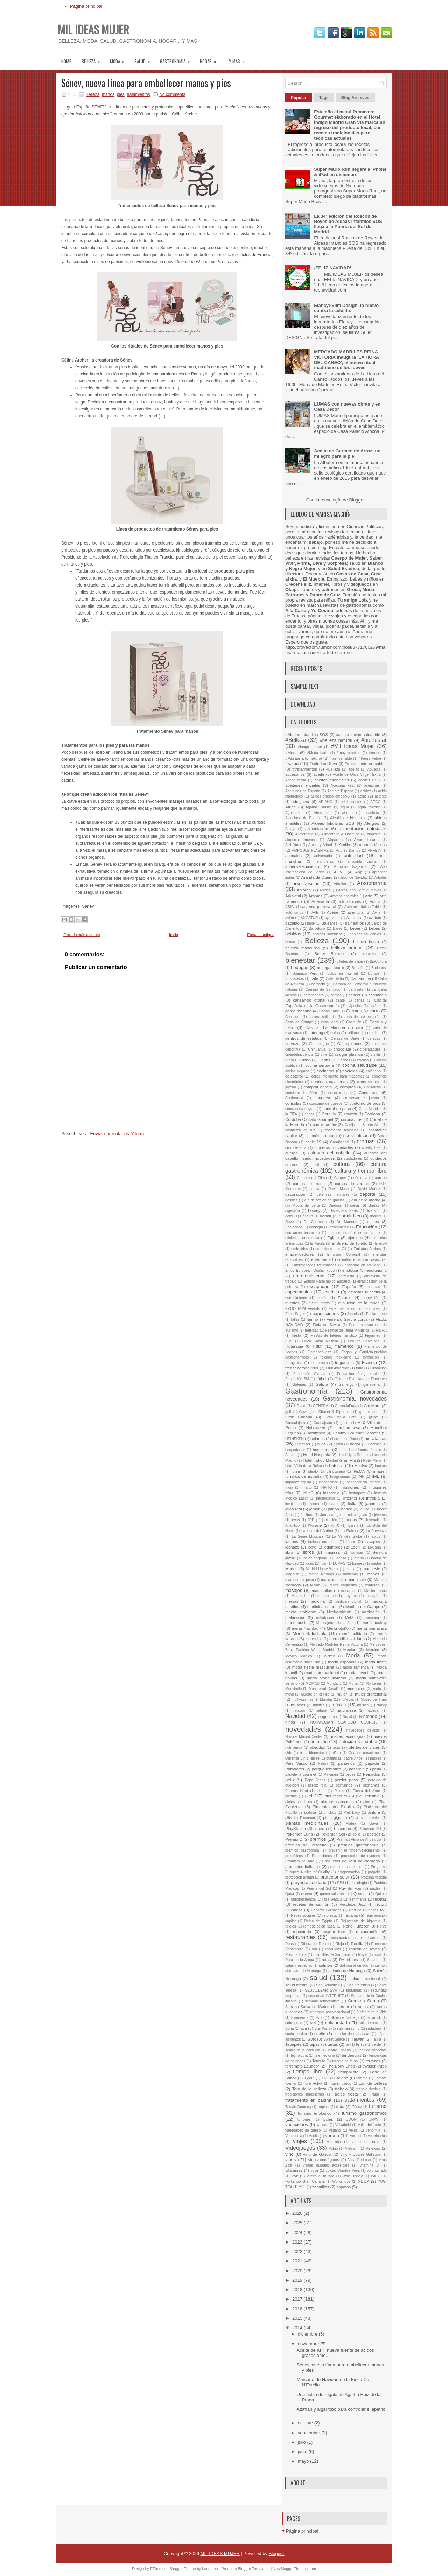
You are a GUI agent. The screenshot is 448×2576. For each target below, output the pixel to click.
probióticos (294, 1856)
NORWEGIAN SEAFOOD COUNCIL (343, 1722)
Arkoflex (340, 884)
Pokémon (342, 1828)
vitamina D (369, 2165)
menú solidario (353, 1633)
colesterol (294, 1076)
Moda (353, 1655)
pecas (350, 1774)
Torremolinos (340, 2083)
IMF (361, 1477)
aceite (318, 774)
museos (298, 1705)
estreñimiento (296, 1298)
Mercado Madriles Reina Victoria (336, 1645)
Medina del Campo (362, 1606)
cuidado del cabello (329, 1153)
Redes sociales (303, 1915)
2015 (298, 2318)
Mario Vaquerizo (343, 1585)
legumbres (333, 1547)
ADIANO (325, 802)
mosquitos (355, 1688)
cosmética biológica (341, 1130)
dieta (354, 1205)
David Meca (338, 1189)
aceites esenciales (332, 780)
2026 (298, 2213)
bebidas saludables (365, 934)
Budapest (379, 968)
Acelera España (340, 791)
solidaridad (336, 2022)
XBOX (363, 2181)
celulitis (373, 1032)
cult (316, 1165)
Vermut (356, 2136)
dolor (289, 1216)
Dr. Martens (347, 1222)
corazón (350, 1114)
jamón (315, 1509)
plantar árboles (368, 1818)
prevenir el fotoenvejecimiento (354, 1850)
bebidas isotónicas (327, 934)
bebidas (293, 933)
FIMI (289, 1341)
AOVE (339, 872)
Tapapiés (293, 2044)
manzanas (330, 1579)
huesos (381, 1466)
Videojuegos (300, 2148)
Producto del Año (299, 1861)
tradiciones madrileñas (304, 2094)
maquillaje (357, 1579)
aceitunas (371, 785)
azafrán (375, 918)
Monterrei (373, 1683)
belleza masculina (302, 948)
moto (377, 1689)
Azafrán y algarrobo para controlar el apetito (340, 2409)
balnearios (354, 923)
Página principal (86, 6)
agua (345, 807)
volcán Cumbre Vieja (343, 2171)
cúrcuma (361, 1178)
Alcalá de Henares (347, 817)
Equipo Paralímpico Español (326, 1281)
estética (331, 1291)
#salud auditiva (323, 763)
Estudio (344, 1297)
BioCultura (378, 961)
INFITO (326, 1487)
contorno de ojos (365, 1103)
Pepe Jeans (315, 1780)
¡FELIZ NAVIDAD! (332, 268)
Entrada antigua (260, 935)
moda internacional (321, 1672)
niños (290, 1722)
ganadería (371, 1385)
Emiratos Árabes (367, 1249)
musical (363, 1705)
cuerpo (291, 1153)
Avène (332, 912)
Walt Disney (353, 2176)
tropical (324, 2107)
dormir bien (350, 1216)
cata (359, 1028)
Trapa (374, 2094)
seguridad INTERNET (326, 1996)
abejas (353, 769)
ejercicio (355, 1237)
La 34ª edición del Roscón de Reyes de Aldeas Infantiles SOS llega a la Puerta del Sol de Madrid (348, 223)
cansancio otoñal (309, 1000)
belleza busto (366, 941)
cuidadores (353, 1158)
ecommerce (339, 1227)
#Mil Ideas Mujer (352, 746)
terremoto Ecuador (302, 2066)
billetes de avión (350, 961)
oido (288, 1753)
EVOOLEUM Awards (302, 1309)
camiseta (356, 989)
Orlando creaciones (365, 1753)
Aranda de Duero (316, 877)
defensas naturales (333, 1194)
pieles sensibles (298, 1802)
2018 (298, 2289)
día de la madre (365, 1200)
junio (303, 2451)
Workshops (341, 2181)
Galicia (322, 1384)
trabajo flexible (368, 2089)
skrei (319, 2018)
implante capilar (298, 1482)
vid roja (334, 2142)
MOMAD (313, 1683)
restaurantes (300, 1937)
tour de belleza (373, 2083)
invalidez (292, 1504)
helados (317, 1438)
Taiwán (358, 2039)
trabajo (341, 2088)
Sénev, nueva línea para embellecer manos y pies (146, 83)
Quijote (381, 1894)
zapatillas (320, 2186)
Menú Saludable (310, 1633)
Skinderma (300, 2018)
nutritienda (293, 1747)
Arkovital (293, 895)
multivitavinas (302, 1699)
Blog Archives (355, 97)
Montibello (293, 1689)
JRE (310, 1520)
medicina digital (348, 1601)
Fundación (378, 1368)
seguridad (354, 1990)
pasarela (357, 1769)
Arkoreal (304, 889)
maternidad (326, 1596)
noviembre (309, 2343)
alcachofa (371, 813)
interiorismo (325, 1498)
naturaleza (346, 1710)
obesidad (317, 1747)
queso (307, 1893)
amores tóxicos (373, 844)
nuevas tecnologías (347, 1736)
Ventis (313, 2136)
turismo (378, 2106)
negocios (326, 1716)
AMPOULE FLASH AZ (310, 850)
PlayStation (295, 1828)
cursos (381, 1177)
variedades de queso (303, 2130)
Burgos (373, 973)
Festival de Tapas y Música (348, 1330)
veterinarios (377, 2136)
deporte (367, 1194)
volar (314, 2171)
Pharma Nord (296, 1791)
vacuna (323, 2125)
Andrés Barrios (348, 850)
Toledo (342, 2078)
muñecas (346, 1699)
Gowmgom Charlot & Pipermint (325, 1412)
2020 (298, 2270)
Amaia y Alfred (320, 845)
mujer (342, 1694)
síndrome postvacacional (330, 2012)
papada (372, 1763)
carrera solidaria (322, 1017)
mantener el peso (299, 1580)
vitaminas (293, 2170)
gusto (345, 1423)
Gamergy (346, 1385)
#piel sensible (341, 758)
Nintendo (368, 1716)
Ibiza (295, 1471)
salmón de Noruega (346, 1970)
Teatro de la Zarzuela (302, 2050)
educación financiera (302, 1233)
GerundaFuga (346, 1406)
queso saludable (333, 1894)
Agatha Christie (319, 807)
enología (350, 1270)
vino (289, 2154)
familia (312, 1319)
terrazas (373, 2060)
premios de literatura (306, 1844)
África (290, 807)
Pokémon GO (370, 1829)
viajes (300, 2141)
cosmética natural (321, 1135)
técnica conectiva (373, 2050)
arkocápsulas (306, 883)
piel (308, 1795)
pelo (289, 1779)
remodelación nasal (319, 1926)
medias (292, 1601)
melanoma (294, 1617)
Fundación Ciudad (309, 1374)
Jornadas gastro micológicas (343, 1515)
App (358, 872)
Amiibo (345, 844)
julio (302, 2442)
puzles (375, 1888)
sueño (320, 2033)
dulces (373, 1221)
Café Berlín (335, 979)
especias (373, 1287)
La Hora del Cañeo (317, 1531)
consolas (293, 1103)
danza (314, 1189)
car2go (375, 1006)
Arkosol (325, 890)
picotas (291, 1796)
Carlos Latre (329, 1011)
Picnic (339, 1791)
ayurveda (332, 918)
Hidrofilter (302, 1444)
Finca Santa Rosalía (320, 1341)
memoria (372, 1618)
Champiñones (350, 1043)
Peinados (371, 1774)
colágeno (373, 1071)
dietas (374, 1205)
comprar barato (317, 1087)
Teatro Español (339, 2050)
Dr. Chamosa (315, 1222)
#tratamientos (304, 769)
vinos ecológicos (323, 2159)
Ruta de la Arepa (299, 1960)
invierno (314, 1504)
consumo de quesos (326, 1103)
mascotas (348, 1591)
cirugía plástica (349, 1054)
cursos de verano (352, 1183)
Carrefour (293, 1017)
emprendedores (299, 1254)
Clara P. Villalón (298, 1060)
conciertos (337, 1092)
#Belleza (295, 740)
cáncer (354, 994)
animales (293, 855)
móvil (289, 1694)
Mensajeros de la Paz (335, 1623)
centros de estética (303, 1038)
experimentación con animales (354, 1309)
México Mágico (298, 1656)
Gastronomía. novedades (355, 1399)
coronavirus (351, 1119)
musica (319, 1705)
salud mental (297, 1984)
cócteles (350, 1070)
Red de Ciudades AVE (368, 1910)
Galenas (299, 1385)
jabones (372, 1503)
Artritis (375, 902)
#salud (292, 763)
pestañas (371, 1785)
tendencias (352, 2055)
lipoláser (356, 1552)
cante (340, 1000)
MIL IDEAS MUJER (93, 29)
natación (299, 1710)
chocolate (342, 1049)
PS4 (340, 1883)
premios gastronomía (358, 1844)
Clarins (323, 1060)
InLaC (308, 1492)
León (355, 1547)
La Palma (349, 1530)
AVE (315, 912)
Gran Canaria (299, 1417)
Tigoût (309, 2078)
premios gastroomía (302, 1850)
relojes (290, 1926)
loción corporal (315, 1558)
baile (311, 923)
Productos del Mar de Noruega (351, 1861)
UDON (351, 2119)
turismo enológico (314, 2113)
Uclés (328, 2119)
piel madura (336, 1796)
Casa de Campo (299, 1022)
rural (377, 1955)
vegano (335, 2130)
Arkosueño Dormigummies (359, 890)
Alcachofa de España (303, 818)
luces (309, 1563)
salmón (325, 1965)
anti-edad (353, 855)
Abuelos (373, 769)
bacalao (292, 923)
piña (288, 1818)
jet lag (365, 1509)
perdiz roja (317, 1785)
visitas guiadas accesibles (326, 2165)
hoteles (336, 1465)
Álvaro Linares (366, 840)
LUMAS (339, 1563)
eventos (292, 1302)
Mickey (329, 1656)
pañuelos (346, 1763)
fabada (353, 1314)
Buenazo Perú (305, 973)
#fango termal (310, 747)
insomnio (331, 1492)
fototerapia (319, 1363)
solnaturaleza (370, 2023)
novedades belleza (362, 1730)
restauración (367, 1931)
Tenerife (318, 2061)
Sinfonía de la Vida (371, 2012)
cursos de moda (309, 1183)
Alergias (371, 823)
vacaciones (296, 2124)
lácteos (291, 1541)
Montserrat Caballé (324, 1689)
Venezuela (293, 2136)
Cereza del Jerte (345, 1038)
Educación (366, 1226)
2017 (298, 2299)
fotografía (293, 1362)
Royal (363, 1955)
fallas (295, 1319)
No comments (172, 94)
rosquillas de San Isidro (332, 1955)
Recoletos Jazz (353, 1905)
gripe (373, 1417)
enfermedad (322, 1259)
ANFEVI (374, 850)
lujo (323, 1563)
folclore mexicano (336, 1357)
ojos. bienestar (312, 1753)
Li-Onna (374, 1547)
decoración (295, 1194)
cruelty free (371, 1148)
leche (312, 1547)
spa (303, 2028)
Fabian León (376, 1314)
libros (308, 1552)
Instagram (357, 1493)
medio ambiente (300, 1611)
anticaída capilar (363, 861)
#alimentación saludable (358, 734)
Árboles (380, 877)
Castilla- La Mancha (325, 1027)
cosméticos (357, 1135)
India (289, 1487)
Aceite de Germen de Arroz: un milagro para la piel (347, 453)
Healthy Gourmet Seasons (356, 1433)
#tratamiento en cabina (366, 763)
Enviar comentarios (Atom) (117, 1133)
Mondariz (334, 1683)
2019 (298, 2280)
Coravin (329, 1113)
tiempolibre (348, 2072)
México (372, 1649)
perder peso (346, 1779)
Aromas (315, 895)
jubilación (329, 1520)
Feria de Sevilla (326, 1325)
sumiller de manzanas (352, 2034)
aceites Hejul (369, 780)
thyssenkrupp (375, 2066)
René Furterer (356, 1926)
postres (373, 1834)
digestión (292, 1211)
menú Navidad (305, 1628)
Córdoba (372, 1113)
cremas (365, 1141)
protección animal (299, 1877)
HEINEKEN (294, 1439)
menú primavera (372, 1628)
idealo (313, 1471)
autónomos (294, 912)
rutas (326, 1959)
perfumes (344, 1785)
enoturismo (376, 1270)
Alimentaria (304, 834)
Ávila (376, 912)
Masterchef (300, 1596)
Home (66, 61)
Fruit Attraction (337, 1368)
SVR (312, 2039)
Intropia (373, 1498)
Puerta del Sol (319, 1888)
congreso (323, 1097)
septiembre (310, 2432)
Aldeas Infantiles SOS (333, 823)
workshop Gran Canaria (305, 2181)
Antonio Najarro (350, 866)
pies (121, 94)
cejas (335, 1032)
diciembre (308, 2334)
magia (350, 1569)
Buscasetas (294, 979)
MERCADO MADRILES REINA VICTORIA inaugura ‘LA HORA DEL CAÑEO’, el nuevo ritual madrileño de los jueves (346, 359)
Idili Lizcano (335, 1471)
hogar (210, 59)
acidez (365, 791)
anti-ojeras (325, 861)
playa (373, 1823)
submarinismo (348, 2028)
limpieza (332, 1552)
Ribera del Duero (315, 1944)
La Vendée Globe (347, 1536)
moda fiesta (376, 1661)
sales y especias (298, 1965)
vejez (353, 2130)
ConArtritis (372, 1087)
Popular (299, 97)
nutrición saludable (358, 1741)
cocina (363, 1060)
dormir (325, 1216)
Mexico (349, 1649)
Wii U (375, 2176)
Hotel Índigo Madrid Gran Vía (329, 1460)
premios (318, 1839)
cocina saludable (359, 1065)
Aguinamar (294, 813)
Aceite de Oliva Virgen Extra (357, 775)
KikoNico (292, 1526)
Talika (377, 2039)
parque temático (326, 1769)
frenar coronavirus (301, 1368)
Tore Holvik (313, 2083)
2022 (298, 2251)
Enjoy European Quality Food (310, 1270)
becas (290, 942)
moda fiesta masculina (313, 1667)
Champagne (319, 1044)
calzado (318, 984)
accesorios (295, 774)
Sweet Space (334, 2039)
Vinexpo (372, 2148)
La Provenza (376, 1531)
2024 (298, 2232)
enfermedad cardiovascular (364, 1260)
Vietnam (351, 2148)
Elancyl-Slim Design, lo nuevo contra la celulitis (346, 308)
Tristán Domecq (298, 2107)
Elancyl (381, 1243)
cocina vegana (297, 1071)
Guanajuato (322, 1423)
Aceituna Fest (343, 785)
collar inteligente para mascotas (337, 1076)
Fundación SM (297, 1379)
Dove (289, 1222)
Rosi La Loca (296, 1955)
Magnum (292, 1574)
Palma (323, 1764)
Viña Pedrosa (359, 2160)
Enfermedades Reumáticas (314, 1265)
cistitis (376, 1055)
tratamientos (138, 94)
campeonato (314, 995)
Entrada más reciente (81, 935)
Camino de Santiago (323, 989)
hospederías (295, 1450)
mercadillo (314, 1639)
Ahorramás (322, 813)
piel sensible (368, 1796)
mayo (304, 2461)
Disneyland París (343, 1211)
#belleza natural (336, 740)
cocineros (325, 1070)
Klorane (315, 1525)
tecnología (299, 2055)
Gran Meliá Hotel (341, 1417)
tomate (362, 2078)
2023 (298, 2242)
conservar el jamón (361, 1098)
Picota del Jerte (366, 1791)
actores (381, 796)
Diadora (335, 1205)
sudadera (373, 2028)
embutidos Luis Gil (330, 1249)
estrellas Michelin (364, 1292)
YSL (302, 2187)
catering (316, 1032)
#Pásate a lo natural (303, 758)
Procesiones (322, 1856)
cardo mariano (298, 1011)
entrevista (346, 1276)
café (314, 978)
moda (119, 59)
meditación (370, 1612)
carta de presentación (362, 1017)
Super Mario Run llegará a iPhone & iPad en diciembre (350, 172)
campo (335, 995)
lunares (358, 1563)
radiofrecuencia (303, 1899)
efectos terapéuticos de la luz (354, 1233)
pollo (356, 1834)
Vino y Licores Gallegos (360, 2154)
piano (321, 1791)
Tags (324, 97)
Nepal (347, 1717)
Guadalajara (295, 1423)
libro (289, 1552)
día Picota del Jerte (302, 1205)
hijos (321, 1443)
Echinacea (293, 1227)
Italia (352, 1503)
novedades (303, 1729)
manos (108, 94)
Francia (369, 1362)
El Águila (317, 1243)
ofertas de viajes (364, 1747)
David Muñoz (369, 1189)
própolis (374, 1872)
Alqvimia (335, 839)
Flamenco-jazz (319, 1352)
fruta (359, 1368)
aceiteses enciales (302, 785)
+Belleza (333, 769)
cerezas (374, 1038)
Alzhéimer (293, 845)
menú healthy (374, 1622)
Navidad (295, 1716)
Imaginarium (340, 1477)
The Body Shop (341, 2066)
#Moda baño (317, 753)
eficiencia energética (302, 1238)
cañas (359, 1000)
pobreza (320, 1829)
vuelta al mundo (320, 2176)
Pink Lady (352, 1813)
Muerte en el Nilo (315, 1694)
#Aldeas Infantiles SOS (306, 734)
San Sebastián (328, 1985)
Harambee (316, 1433)
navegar (373, 1710)
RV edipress (349, 1960)
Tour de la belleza (309, 2088)
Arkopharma (372, 883)
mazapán (372, 1596)
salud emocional (365, 1978)
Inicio (173, 935)
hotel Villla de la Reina (303, 1466)
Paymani (331, 1774)
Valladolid (343, 2125)
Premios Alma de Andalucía (359, 1839)
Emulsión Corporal (343, 1254)
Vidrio (333, 2148)
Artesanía (320, 901)
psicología (359, 1883)
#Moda (291, 752)
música (338, 1704)
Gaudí (301, 1406)
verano (332, 2135)
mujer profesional (371, 1694)
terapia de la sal (345, 2061)
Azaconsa (354, 918)
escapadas (318, 1286)
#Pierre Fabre (370, 758)
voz (295, 2176)
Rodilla (357, 1943)
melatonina (325, 1618)
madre (376, 1563)
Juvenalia (373, 1520)
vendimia (373, 2130)
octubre (306, 2423)
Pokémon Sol (333, 1834)
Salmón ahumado (354, 1965)
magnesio (371, 1568)
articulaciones (350, 902)
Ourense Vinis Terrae (302, 1758)
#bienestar (374, 740)
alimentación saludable (363, 828)
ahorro (347, 813)
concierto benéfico (301, 1093)
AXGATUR (309, 918)
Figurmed (372, 1336)
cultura (342, 1164)
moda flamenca (356, 1667)
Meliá (349, 1618)
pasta (376, 1769)
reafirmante (357, 1899)
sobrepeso (293, 2023)
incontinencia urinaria (363, 1482)
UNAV (373, 2119)
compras (348, 1087)
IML (375, 1476)
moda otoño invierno (326, 1678)
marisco (372, 1584)
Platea (351, 1823)
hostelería (321, 1449)
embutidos (299, 1249)
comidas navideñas (330, 1081)
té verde (374, 2045)
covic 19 (313, 1141)
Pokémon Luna (299, 1834)
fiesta (296, 1335)
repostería (302, 1931)
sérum (343, 2006)
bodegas (299, 967)
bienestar (300, 960)
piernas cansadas (337, 1801)
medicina (316, 1601)
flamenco (344, 1346)
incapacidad (328, 1482)
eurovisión (371, 1298)
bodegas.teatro (330, 967)
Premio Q (293, 1839)
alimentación (316, 828)
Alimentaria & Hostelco (340, 834)
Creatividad (339, 1142)
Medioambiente (339, 1612)
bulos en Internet (342, 973)
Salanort (374, 1960)
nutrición (319, 1741)
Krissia (353, 1526)
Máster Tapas (375, 1591)
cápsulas (355, 1006)
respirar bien (334, 1932)
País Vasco (296, 1763)
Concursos (368, 1092)
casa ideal (329, 1022)
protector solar (335, 1877)
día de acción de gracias (324, 1200)
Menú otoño (338, 1628)
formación (371, 1357)
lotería (359, 1558)
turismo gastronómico (364, 2113)
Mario (315, 1584)
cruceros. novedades (333, 1147)
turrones (304, 2119)
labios (375, 1536)
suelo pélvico (296, 2034)
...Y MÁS (237, 59)
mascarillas (322, 1590)
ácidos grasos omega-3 (330, 796)
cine (324, 1055)
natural (321, 1710)
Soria (289, 2028)
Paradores (294, 1769)
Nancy (382, 1705)
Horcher (374, 1444)
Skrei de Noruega (344, 2018)
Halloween (316, 1427)
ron (314, 1949)
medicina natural (322, 1606)
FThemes (158, 2569)
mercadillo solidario (347, 1638)
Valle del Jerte (369, 2125)
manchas (350, 1574)
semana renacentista (322, 2001)
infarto (307, 1487)
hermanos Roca (345, 1439)
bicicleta (369, 953)
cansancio (377, 994)
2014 (298, 2327)
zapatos (343, 2186)
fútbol (321, 1378)
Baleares (329, 923)
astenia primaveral (319, 906)
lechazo (292, 1547)
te (347, 2045)
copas (309, 1114)
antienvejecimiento (302, 866)
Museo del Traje (374, 1699)
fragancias (344, 1362)
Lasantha (210, 2569)
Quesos (361, 1893)
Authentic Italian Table (362, 907)
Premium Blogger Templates (245, 2569)
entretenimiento (308, 1275)
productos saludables (345, 1867)
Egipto (333, 1237)
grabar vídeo (369, 1412)
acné (361, 796)
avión (289, 918)
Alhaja (290, 829)
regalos (351, 1915)
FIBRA (381, 1330)
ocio (336, 1747)
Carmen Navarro (363, 1010)
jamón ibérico (340, 1509)
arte (368, 895)
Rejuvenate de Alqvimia (360, 1921)
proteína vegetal (373, 1877)
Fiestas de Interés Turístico (333, 1336)
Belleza (93, 59)
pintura (374, 1812)
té (357, 2044)
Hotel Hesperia (316, 1454)
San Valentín (358, 1984)
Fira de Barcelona (364, 1341)
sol (313, 2022)
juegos (351, 1519)
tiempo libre (308, 2072)
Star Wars (322, 2028)
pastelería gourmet (300, 1774)
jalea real (293, 1509)
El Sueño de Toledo (349, 1243)
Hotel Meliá (372, 1460)
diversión (373, 1211)
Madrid (291, 1568)
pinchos (329, 1813)
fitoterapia (294, 1346)
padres (375, 1758)
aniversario (323, 856)
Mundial (326, 1699)
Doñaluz (306, 1216)
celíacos (353, 1033)
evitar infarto (319, 1303)
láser (350, 1541)
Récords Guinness (326, 1910)
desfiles (291, 1200)
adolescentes (351, 802)
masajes (293, 1590)
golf (288, 1412)
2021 (298, 2260)
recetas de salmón (311, 1904)
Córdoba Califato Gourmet (309, 1119)
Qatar (289, 1894)
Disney (314, 1210)
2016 (298, 2308)
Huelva (361, 1465)
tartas (333, 2044)
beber (355, 928)
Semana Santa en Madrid (307, 2007)
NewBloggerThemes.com (294, 2569)
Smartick (374, 2018)
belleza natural (347, 947)
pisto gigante (335, 1817)
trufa (340, 2106)
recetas (380, 1899)
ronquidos (333, 1949)
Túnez (357, 2107)
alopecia (374, 834)
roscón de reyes (364, 1948)
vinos (290, 2159)
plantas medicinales (307, 1823)
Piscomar (307, 1818)
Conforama (294, 1098)
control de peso (337, 1108)
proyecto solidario (309, 1882)
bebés (374, 928)
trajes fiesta (346, 2094)
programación (349, 1872)
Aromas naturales (344, 896)
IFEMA (358, 1471)
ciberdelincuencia (299, 1055)
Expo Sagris (295, 1314)
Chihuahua (317, 1049)
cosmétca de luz (300, 1130)
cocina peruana (319, 1065)
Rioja (340, 1944)
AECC (375, 802)
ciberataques (370, 1049)
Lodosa (340, 1558)
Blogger (357, 500)
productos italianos (302, 1866)
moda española (342, 1661)
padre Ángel (353, 1758)
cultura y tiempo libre (361, 1171)
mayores (351, 1596)
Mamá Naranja (321, 1574)
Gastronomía (177, 59)
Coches (344, 1060)
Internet (350, 1498)
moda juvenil (357, 1672)
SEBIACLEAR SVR (321, 1990)
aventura (355, 912)
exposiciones (326, 1313)
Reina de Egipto (318, 1921)
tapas (315, 2044)
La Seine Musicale (308, 1536)
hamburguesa (347, 1427)
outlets (331, 1758)
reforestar (330, 1915)
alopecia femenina (301, 840)
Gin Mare (372, 1405)
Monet (354, 1683)
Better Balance (329, 953)
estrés (322, 1298)
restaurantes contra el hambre (355, 1938)
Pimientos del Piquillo (333, 1806)
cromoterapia (296, 1148)
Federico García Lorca (347, 1319)
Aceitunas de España (302, 791)
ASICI (290, 907)
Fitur (317, 1346)
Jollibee (307, 1515)
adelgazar (300, 801)
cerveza (292, 1043)
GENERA (320, 1406)
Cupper (340, 1178)
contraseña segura (300, 1109)
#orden (374, 753)
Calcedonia (360, 978)
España (349, 1286)
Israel (334, 1503)
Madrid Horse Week (322, 1569)
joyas (295, 1520)
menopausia (296, 1622)
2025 (298, 2222)
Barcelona (317, 929)
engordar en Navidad (362, 1265)
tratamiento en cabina (308, 2100)
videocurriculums (365, 2142)
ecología (316, 1227)
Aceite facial (295, 780)
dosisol (375, 1216)
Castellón (353, 1022)
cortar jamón (324, 1124)
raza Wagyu (332, 1899)
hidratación (375, 1438)
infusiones (350, 1487)
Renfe (382, 1926)
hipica (338, 1444)
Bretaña (358, 968)
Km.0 (335, 1526)
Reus (289, 1944)
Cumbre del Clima (312, 1178)
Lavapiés (372, 1542)
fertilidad (311, 1330)
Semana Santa (363, 2000)
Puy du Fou (350, 1888)
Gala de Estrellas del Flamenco (361, 1379)
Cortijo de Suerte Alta (362, 1125)
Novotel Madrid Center (303, 1737)
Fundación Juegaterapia (358, 1374)
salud (144, 59)
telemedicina (325, 2055)
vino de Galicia (317, 2154)
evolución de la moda (359, 1302)
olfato (336, 1753)
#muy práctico (348, 753)
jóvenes (380, 1515)
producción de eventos (360, 1856)
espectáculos (298, 1291)
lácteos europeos (322, 1542)
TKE (325, 2078)
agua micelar (369, 807)
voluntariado (377, 2171)
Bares (337, 929)
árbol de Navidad (354, 877)
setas (363, 2006)
